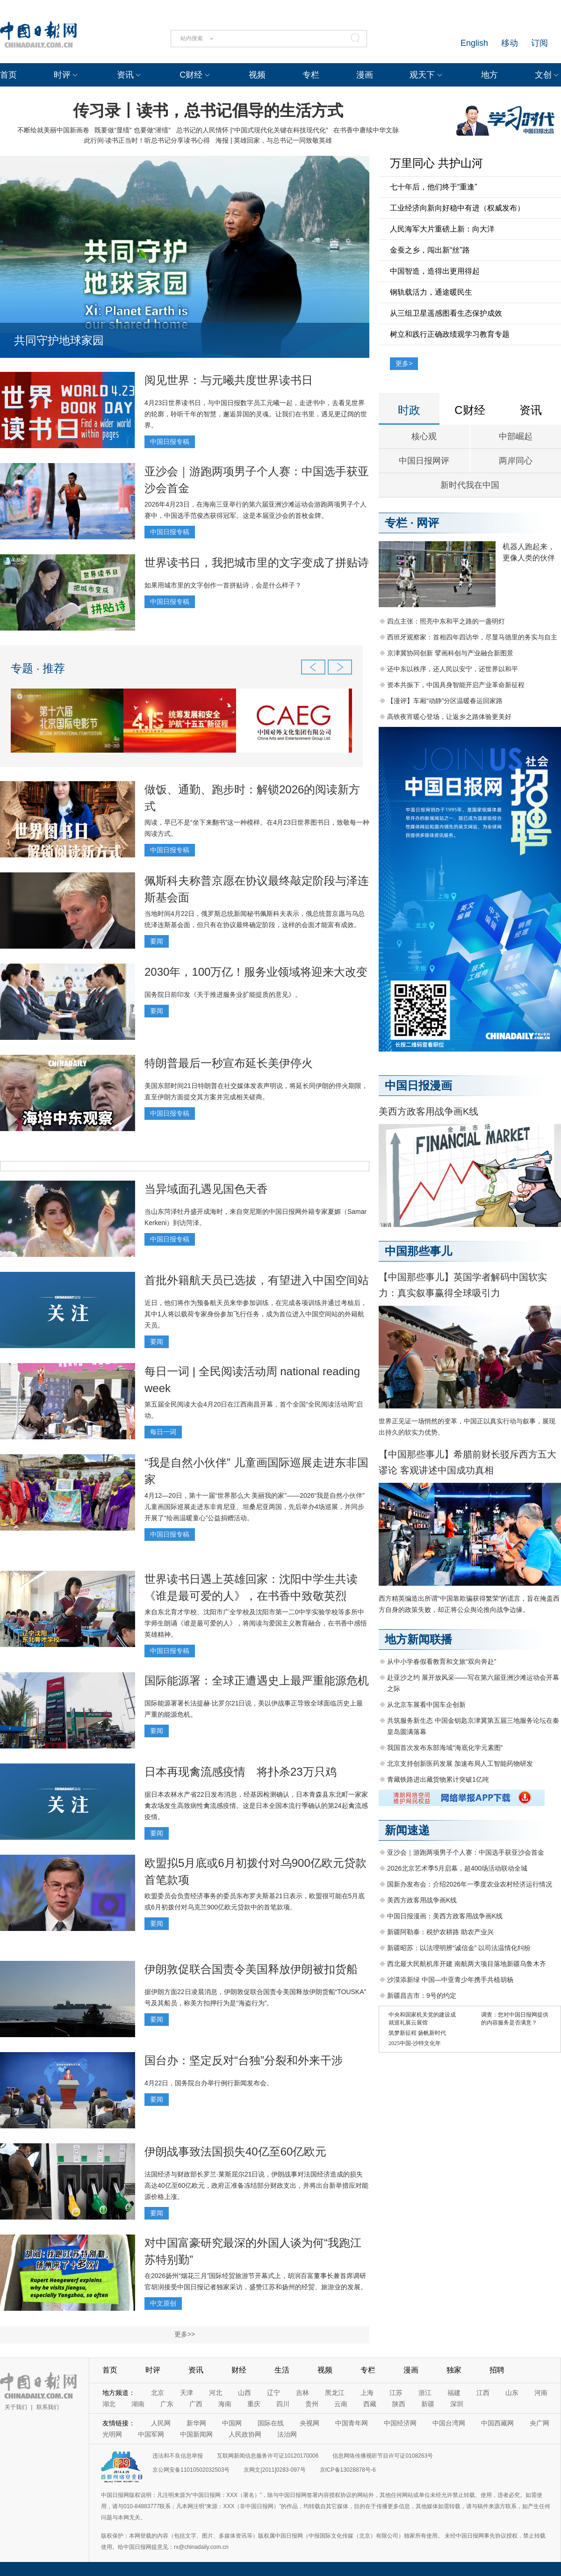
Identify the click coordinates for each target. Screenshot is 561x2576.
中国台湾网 (448, 2423)
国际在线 (271, 2423)
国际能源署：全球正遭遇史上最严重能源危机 (256, 1680)
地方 (489, 75)
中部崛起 (515, 436)
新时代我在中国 (469, 485)
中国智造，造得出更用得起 (435, 271)
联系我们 (47, 2407)
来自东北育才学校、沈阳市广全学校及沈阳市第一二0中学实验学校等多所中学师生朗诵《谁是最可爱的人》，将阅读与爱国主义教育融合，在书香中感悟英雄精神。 (255, 1623)
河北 (215, 2392)
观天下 (422, 75)
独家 (453, 2370)
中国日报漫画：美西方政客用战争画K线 (445, 1916)
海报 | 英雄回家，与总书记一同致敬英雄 (274, 140)
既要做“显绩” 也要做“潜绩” (132, 130)
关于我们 (16, 2407)
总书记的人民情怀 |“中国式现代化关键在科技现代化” (252, 130)
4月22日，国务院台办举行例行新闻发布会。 (208, 2083)
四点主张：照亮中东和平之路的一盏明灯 (446, 621)
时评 (62, 75)
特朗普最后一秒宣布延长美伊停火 (228, 1063)
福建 (453, 2392)
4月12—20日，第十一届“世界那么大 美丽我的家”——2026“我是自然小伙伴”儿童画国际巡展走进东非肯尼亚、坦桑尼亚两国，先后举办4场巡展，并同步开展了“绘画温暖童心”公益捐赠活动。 (254, 1507)
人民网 (161, 2423)
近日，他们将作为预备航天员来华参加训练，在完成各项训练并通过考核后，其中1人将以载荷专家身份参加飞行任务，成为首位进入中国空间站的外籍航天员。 (255, 1314)
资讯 (125, 75)
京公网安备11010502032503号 (191, 2470)
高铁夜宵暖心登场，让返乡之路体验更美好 (449, 716)
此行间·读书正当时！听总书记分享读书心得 (147, 140)
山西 (244, 2392)
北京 (157, 2392)
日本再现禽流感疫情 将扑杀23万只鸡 (240, 1771)
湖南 (137, 2404)
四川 (282, 2404)
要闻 (156, 941)
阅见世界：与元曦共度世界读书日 (228, 380)
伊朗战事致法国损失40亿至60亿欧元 (235, 2151)
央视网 (309, 2423)
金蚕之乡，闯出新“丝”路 (430, 250)
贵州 (311, 2404)
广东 (166, 2404)
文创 (543, 75)
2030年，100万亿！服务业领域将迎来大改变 (255, 971)
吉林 (302, 2392)
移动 (509, 43)
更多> (404, 363)
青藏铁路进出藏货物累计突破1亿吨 (438, 1779)
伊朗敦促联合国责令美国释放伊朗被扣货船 (251, 1969)
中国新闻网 (196, 2434)
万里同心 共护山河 (436, 163)
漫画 (364, 75)
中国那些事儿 (418, 1251)
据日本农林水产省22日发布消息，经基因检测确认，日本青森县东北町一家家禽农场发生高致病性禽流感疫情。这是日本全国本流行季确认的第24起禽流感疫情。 (256, 1806)
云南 (340, 2404)
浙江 (425, 2392)
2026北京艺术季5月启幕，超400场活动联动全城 (457, 1868)
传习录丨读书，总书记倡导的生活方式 (208, 110)
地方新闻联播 (418, 1639)
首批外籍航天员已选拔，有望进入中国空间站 (256, 1280)
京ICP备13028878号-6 (348, 2470)
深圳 (456, 2404)
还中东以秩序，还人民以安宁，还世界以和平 (452, 669)
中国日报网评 (424, 460)
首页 (8, 75)
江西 (482, 2392)
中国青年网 (351, 2423)
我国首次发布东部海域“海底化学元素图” (445, 1747)
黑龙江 (335, 2392)
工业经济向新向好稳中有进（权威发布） (457, 208)
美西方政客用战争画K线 (428, 1111)
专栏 (310, 75)
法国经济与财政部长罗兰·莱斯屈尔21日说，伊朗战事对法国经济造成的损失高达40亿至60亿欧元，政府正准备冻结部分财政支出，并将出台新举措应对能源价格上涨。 (256, 2185)
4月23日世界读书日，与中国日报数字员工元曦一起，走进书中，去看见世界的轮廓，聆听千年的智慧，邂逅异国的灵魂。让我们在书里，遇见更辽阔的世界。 (255, 414)
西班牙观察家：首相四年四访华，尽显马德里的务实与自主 (472, 637)
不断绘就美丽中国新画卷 (53, 130)
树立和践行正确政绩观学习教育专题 (450, 334)
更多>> (184, 2334)
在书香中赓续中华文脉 (366, 130)
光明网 (112, 2434)
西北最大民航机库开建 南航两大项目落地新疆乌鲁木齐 (466, 1963)
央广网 (539, 2423)
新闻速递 (407, 1830)
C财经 (191, 75)
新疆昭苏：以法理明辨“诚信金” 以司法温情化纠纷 (459, 1948)
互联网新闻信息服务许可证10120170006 (267, 2456)
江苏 (396, 2392)
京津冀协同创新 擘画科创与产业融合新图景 (450, 653)
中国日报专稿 (169, 441)
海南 (224, 2404)
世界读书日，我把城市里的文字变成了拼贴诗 (256, 562)
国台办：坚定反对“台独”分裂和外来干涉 (243, 2060)
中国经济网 (400, 2423)
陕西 (398, 2404)
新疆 (427, 2404)
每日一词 (163, 1432)
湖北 (108, 2404)
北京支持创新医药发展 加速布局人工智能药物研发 (460, 1763)
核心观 (424, 436)
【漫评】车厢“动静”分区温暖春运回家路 (445, 700)
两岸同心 (515, 460)
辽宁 (273, 2392)
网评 (428, 522)
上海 (367, 2392)
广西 (195, 2404)
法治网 (287, 2434)
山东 (511, 2392)
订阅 (539, 43)
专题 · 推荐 (38, 668)
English (474, 43)
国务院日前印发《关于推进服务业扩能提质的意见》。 (223, 994)
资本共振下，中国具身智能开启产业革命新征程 (456, 685)
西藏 (369, 2404)
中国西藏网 (497, 2423)
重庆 (253, 2404)
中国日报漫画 (418, 1085)
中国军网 (151, 2434)
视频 (257, 75)
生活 (281, 2370)
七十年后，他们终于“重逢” (433, 187)
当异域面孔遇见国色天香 (206, 1189)
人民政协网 (245, 2434)
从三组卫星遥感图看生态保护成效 (446, 313)
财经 (238, 2370)
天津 (186, 2392)
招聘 (496, 2370)
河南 (540, 2392)
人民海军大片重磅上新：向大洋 (442, 229)
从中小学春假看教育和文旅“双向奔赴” (441, 1661)
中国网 (232, 2423)
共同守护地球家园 (59, 340)
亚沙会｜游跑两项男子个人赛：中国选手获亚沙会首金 (465, 1852)
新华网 (196, 2423)
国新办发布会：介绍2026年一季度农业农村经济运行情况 (469, 1884)
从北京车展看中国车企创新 (426, 1704)
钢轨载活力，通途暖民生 (431, 292)
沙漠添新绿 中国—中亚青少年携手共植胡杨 (450, 1979)
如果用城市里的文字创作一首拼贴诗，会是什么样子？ (223, 585)
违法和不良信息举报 (177, 2456)
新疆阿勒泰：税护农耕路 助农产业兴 (440, 1932)
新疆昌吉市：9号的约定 (421, 1995)
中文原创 (163, 2303)
